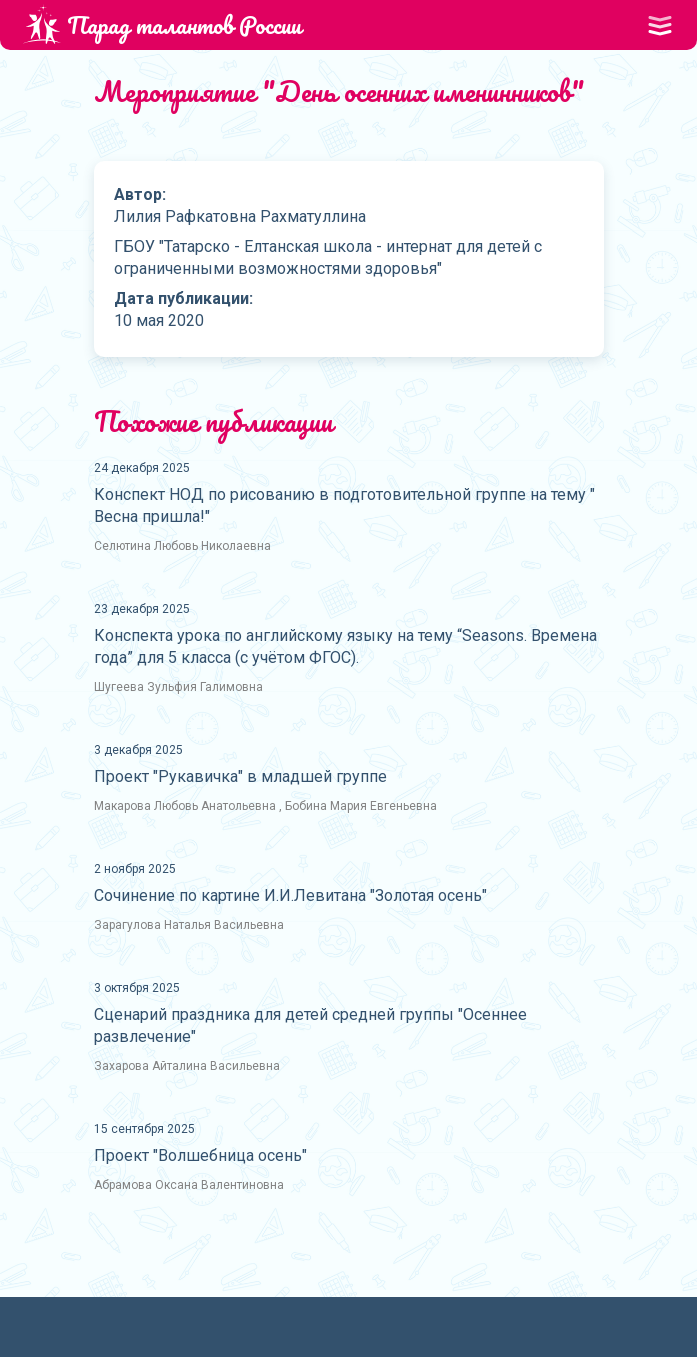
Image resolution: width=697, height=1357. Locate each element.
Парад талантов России (162, 24)
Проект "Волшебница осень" (200, 1155)
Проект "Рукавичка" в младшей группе (240, 776)
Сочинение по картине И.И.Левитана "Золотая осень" (290, 895)
